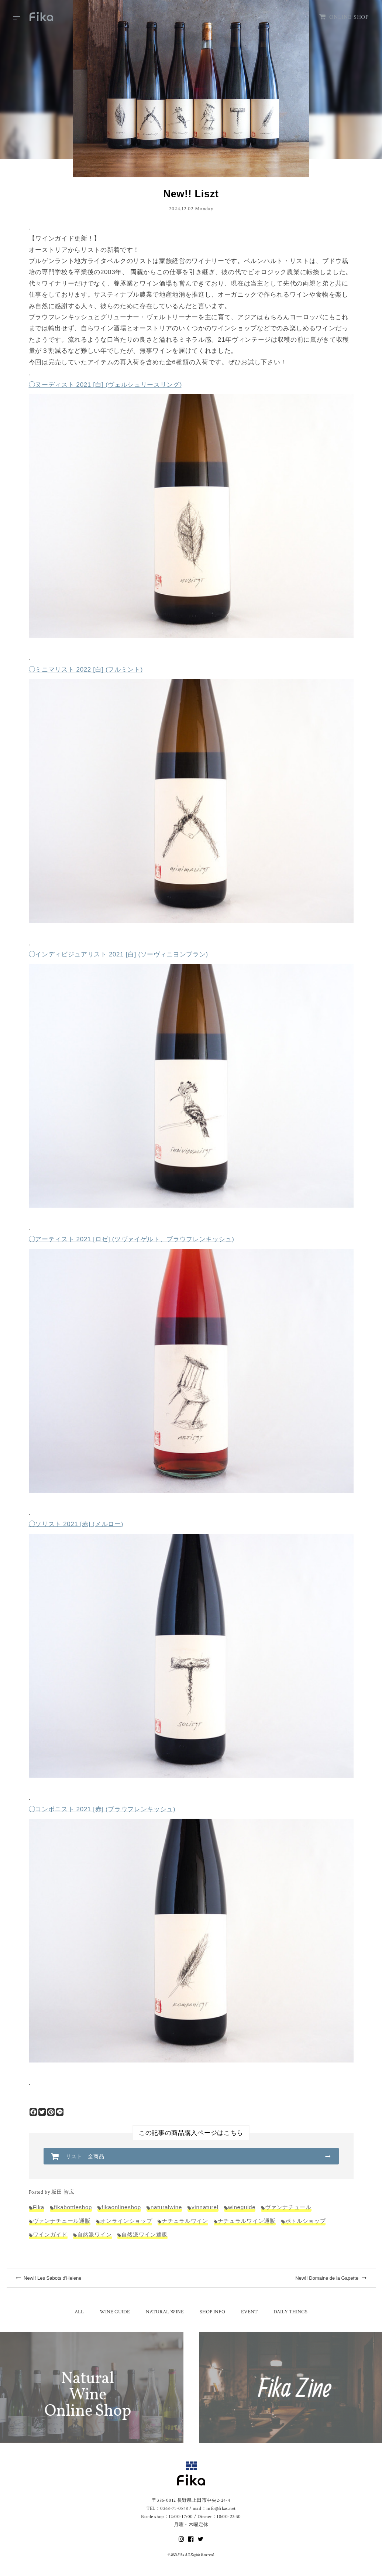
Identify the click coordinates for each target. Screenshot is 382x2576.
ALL (79, 2312)
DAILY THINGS (290, 2312)
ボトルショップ (305, 2221)
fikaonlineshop (121, 2207)
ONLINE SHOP (344, 17)
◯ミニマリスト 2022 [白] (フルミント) (86, 669)
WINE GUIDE (115, 2312)
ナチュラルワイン (185, 2221)
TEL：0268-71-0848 (167, 2508)
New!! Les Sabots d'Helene (49, 2278)
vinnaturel (205, 2207)
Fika (38, 2207)
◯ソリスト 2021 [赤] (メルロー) (76, 1524)
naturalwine (166, 2207)
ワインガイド (50, 2234)
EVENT (249, 2312)
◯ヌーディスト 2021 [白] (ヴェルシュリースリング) (105, 384)
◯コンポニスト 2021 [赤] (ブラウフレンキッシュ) (102, 1809)
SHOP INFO (212, 2312)
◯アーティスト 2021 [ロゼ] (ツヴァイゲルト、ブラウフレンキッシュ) (131, 1239)
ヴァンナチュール (288, 2207)
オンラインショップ (126, 2221)
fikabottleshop (73, 2207)
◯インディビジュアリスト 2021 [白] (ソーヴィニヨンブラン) (118, 954)
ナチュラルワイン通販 (247, 2221)
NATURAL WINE (165, 2312)
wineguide (242, 2207)
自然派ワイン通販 (144, 2234)
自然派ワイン (94, 2234)
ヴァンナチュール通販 (62, 2221)
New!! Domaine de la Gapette (330, 2278)
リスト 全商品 (85, 2156)
